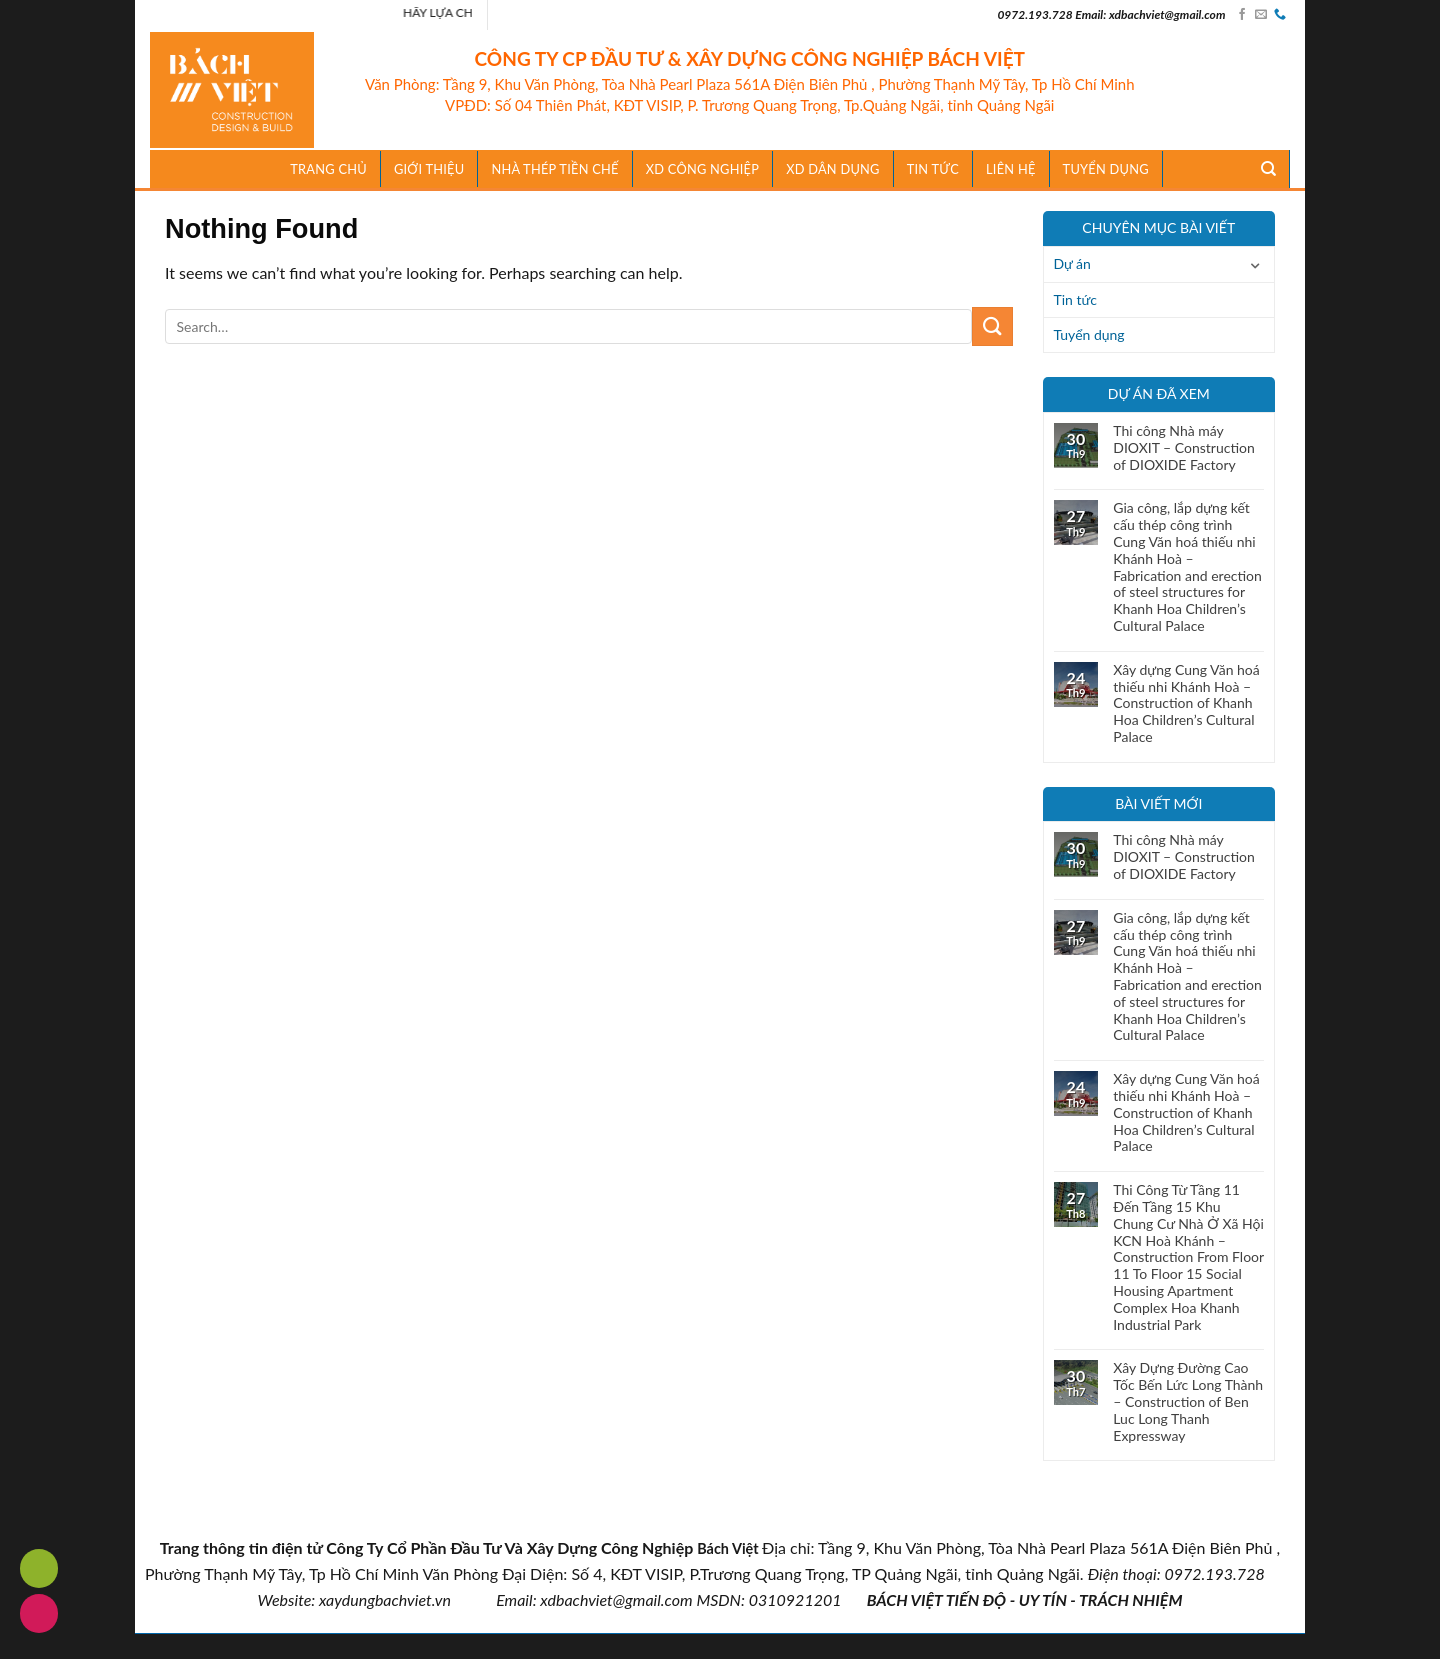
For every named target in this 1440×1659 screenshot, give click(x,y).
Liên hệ (1011, 169)
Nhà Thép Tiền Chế (554, 169)
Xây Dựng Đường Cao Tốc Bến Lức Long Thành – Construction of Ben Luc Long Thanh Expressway (1188, 1401)
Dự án (1072, 263)
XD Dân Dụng (833, 169)
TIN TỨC (933, 169)
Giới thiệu (429, 169)
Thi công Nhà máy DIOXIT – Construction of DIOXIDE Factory (1184, 448)
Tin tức (1076, 299)
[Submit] (992, 326)
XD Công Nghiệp (702, 169)
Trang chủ (328, 169)
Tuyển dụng (1106, 169)
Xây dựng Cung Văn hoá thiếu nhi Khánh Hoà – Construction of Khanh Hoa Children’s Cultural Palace (1186, 703)
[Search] (1269, 169)
